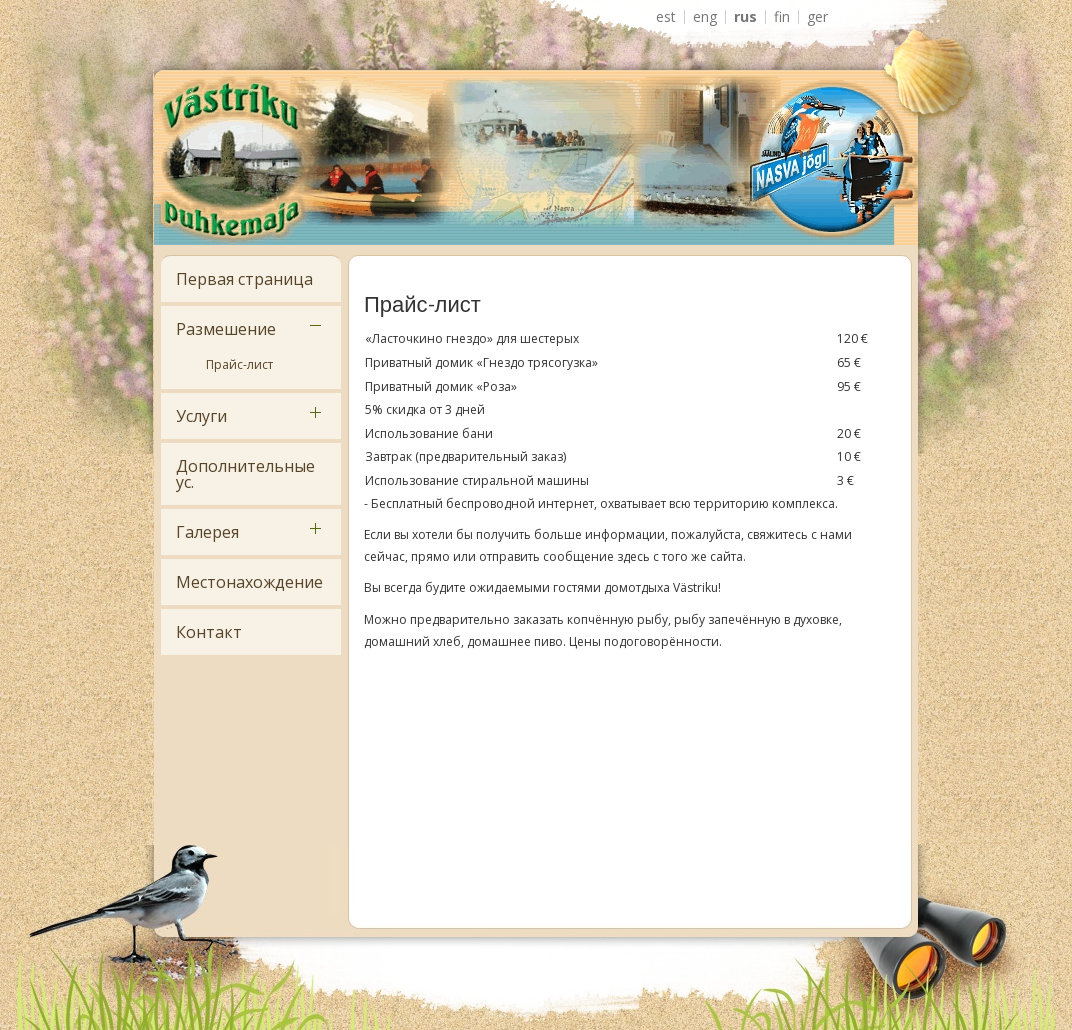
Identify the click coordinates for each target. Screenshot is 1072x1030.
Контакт (209, 632)
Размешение (226, 329)
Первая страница (244, 279)
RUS (745, 17)
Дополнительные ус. (245, 474)
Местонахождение (249, 582)
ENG (705, 17)
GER (817, 17)
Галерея (207, 532)
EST (666, 17)
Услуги (201, 416)
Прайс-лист (239, 364)
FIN (782, 17)
